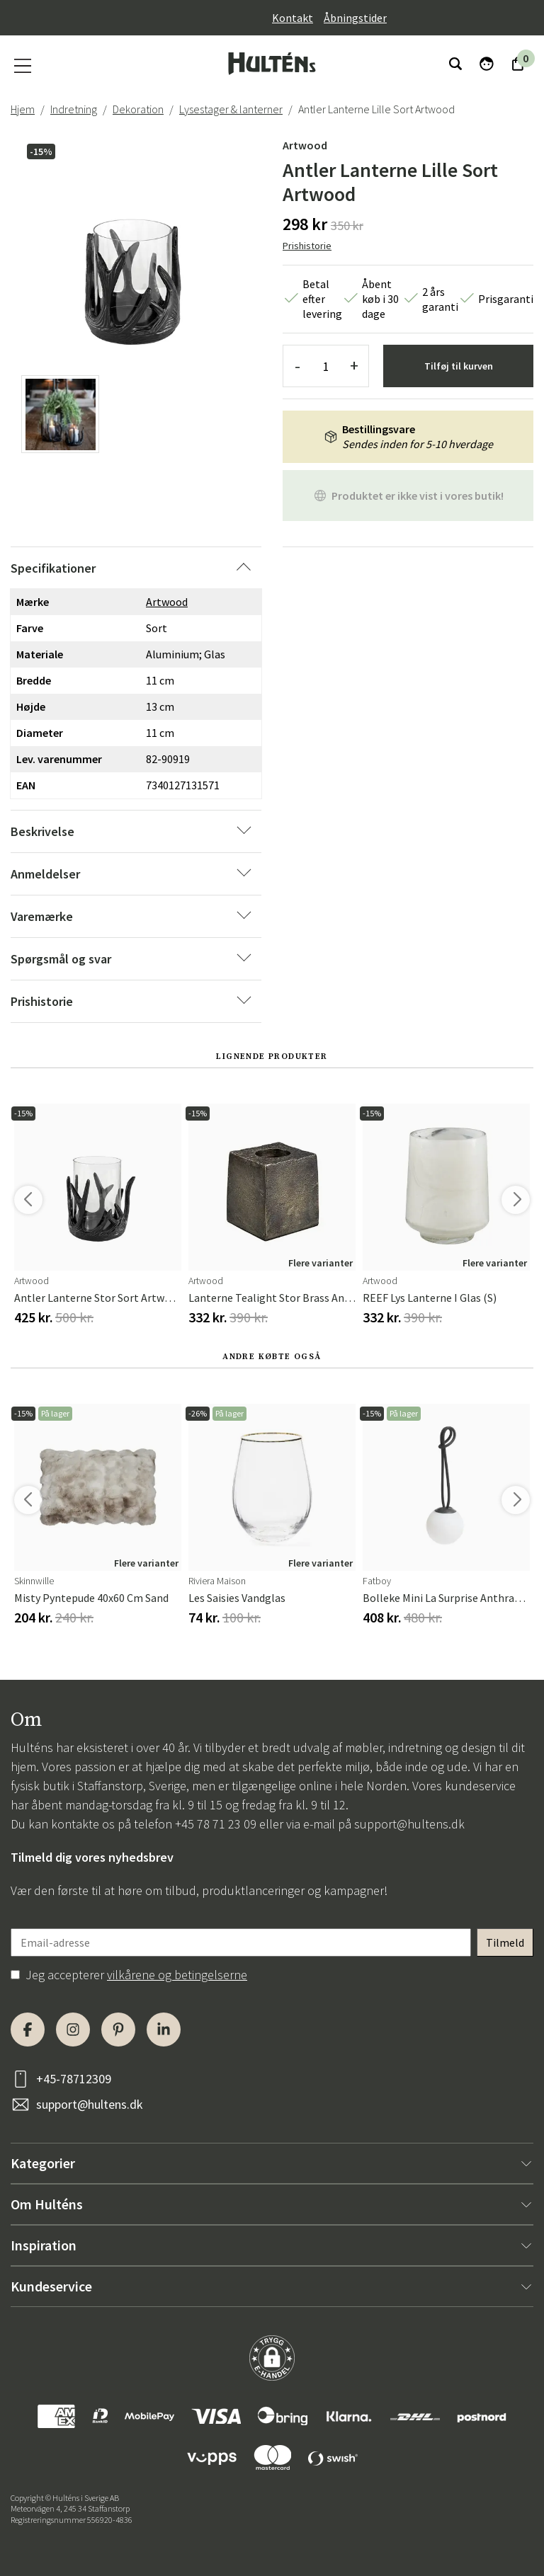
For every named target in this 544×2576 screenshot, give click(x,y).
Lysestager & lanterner (231, 109)
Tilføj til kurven (458, 366)
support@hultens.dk (409, 1824)
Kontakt (292, 18)
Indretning (73, 109)
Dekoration (138, 109)
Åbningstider (355, 18)
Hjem (23, 109)
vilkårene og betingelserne (177, 1975)
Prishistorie (307, 245)
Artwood (305, 145)
